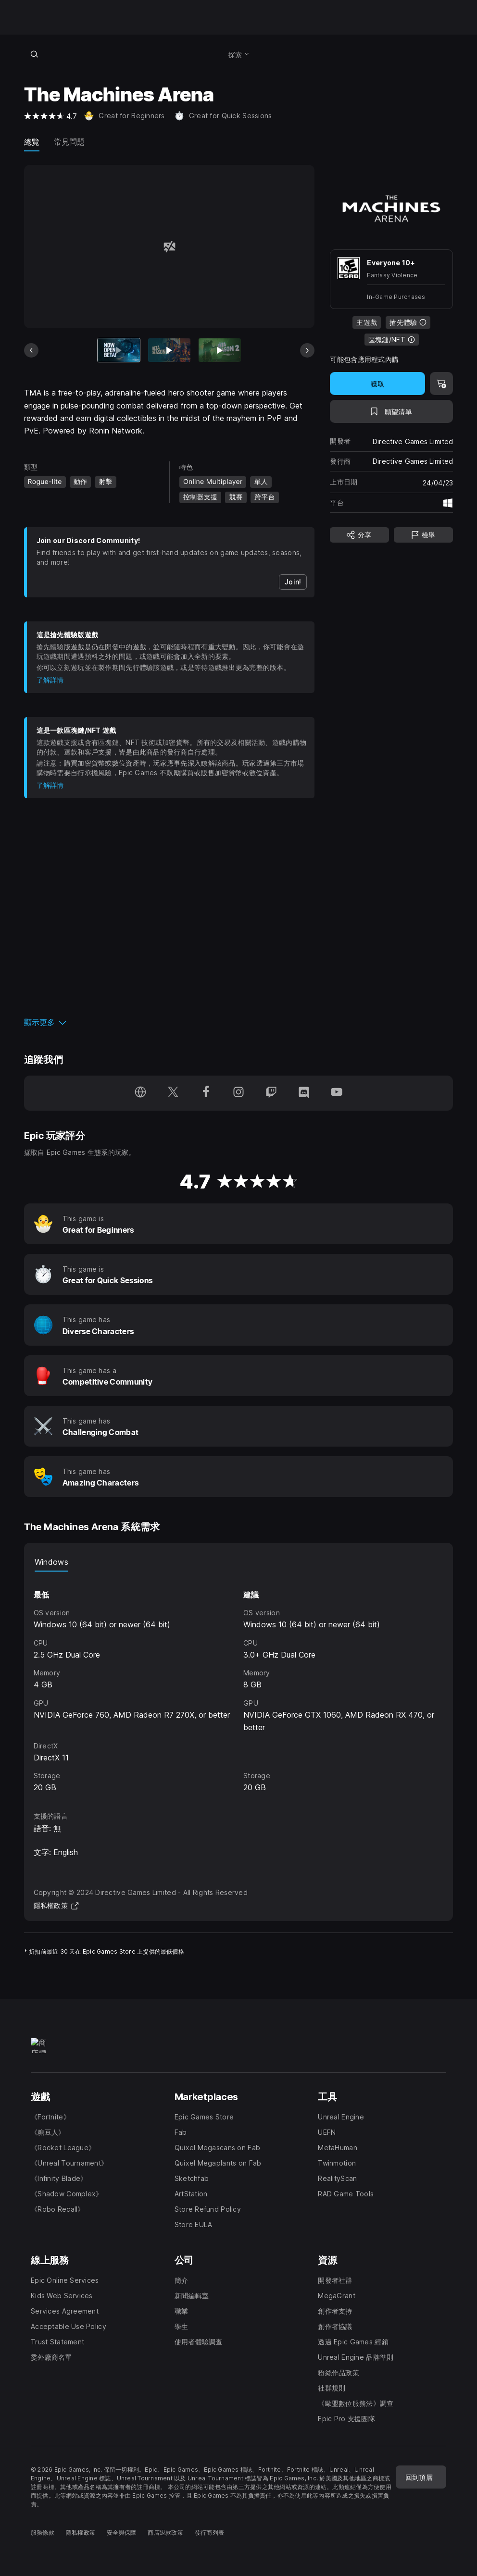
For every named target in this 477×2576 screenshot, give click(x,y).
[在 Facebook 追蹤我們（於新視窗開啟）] (206, 1093)
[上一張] (31, 350)
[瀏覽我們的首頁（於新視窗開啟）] (140, 1093)
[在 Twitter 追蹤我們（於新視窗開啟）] (173, 1093)
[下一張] (307, 350)
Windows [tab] (51, 1562)
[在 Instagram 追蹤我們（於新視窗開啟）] (238, 1093)
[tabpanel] (239, 1683)
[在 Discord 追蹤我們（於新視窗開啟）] (304, 1093)
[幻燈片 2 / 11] (169, 350)
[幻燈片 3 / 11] (219, 350)
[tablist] (239, 1562)
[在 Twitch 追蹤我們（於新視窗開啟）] (271, 1093)
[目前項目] (118, 350)
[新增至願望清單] (391, 411)
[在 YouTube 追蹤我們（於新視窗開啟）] (336, 1093)
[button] (169, 1022)
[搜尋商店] (34, 53)
